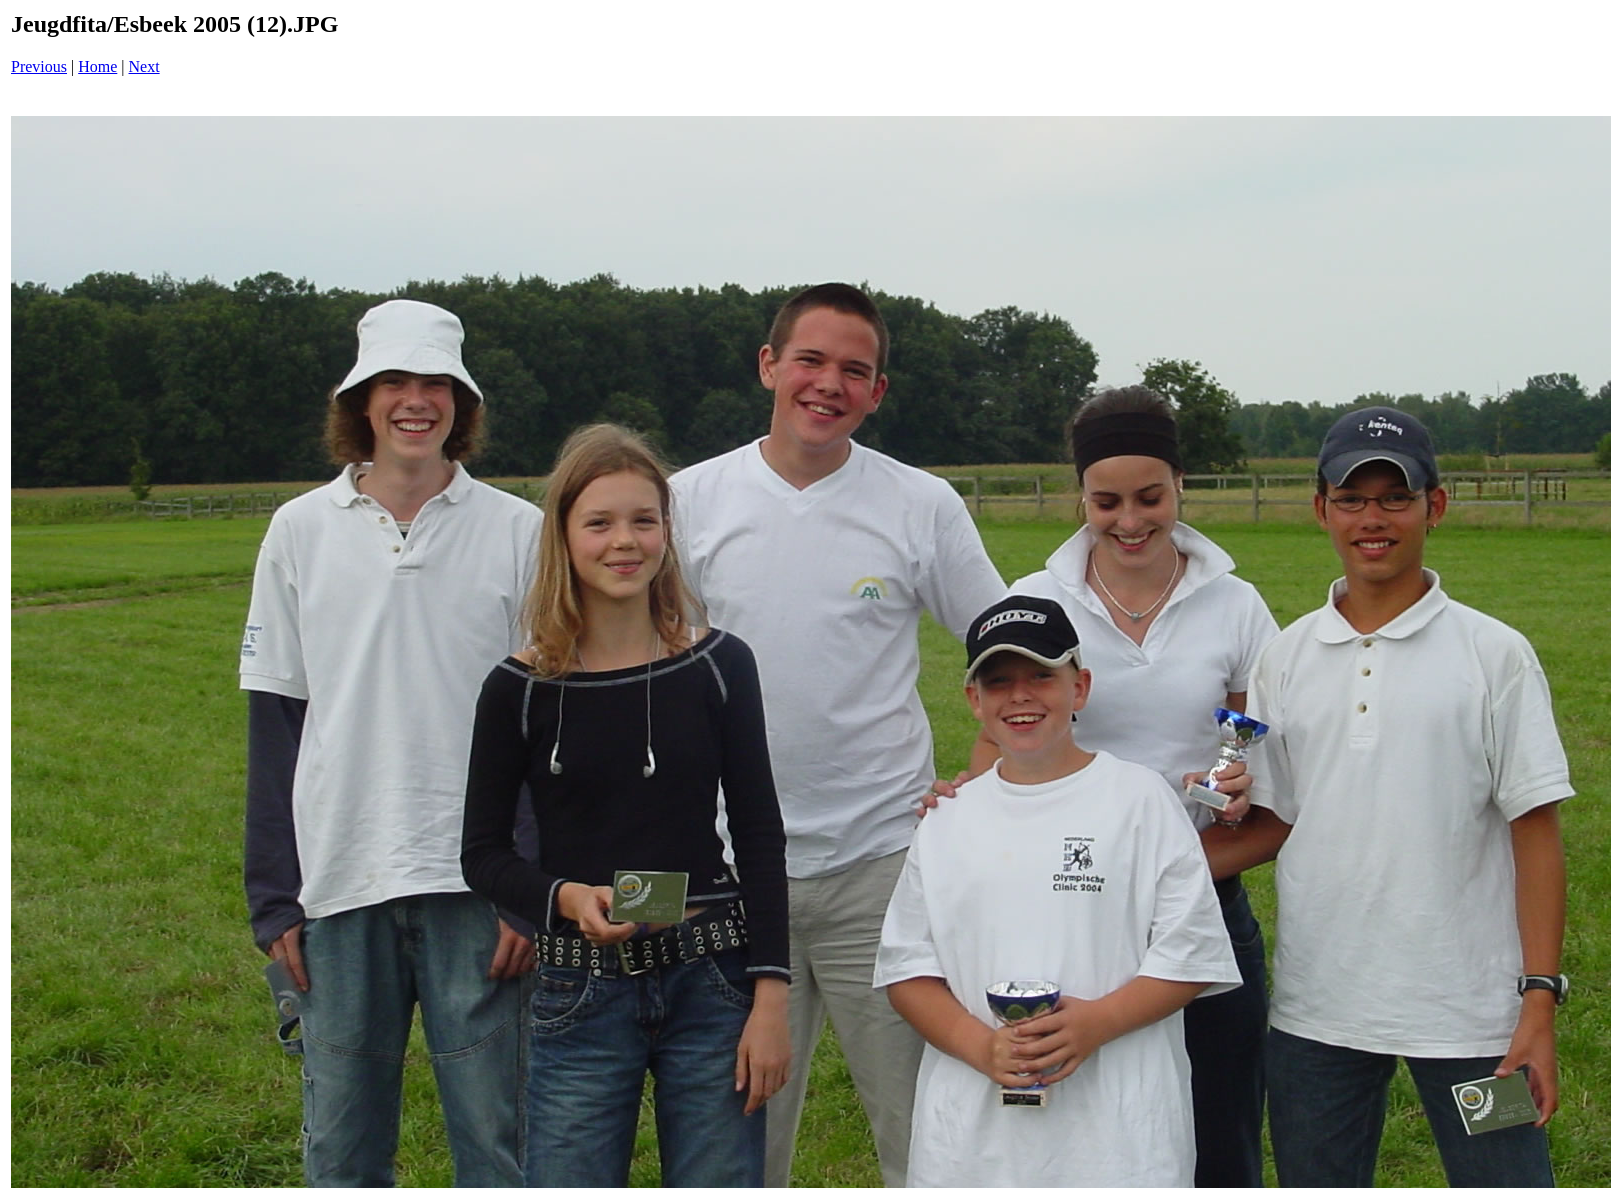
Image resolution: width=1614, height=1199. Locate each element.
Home (97, 66)
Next (144, 66)
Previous (39, 66)
